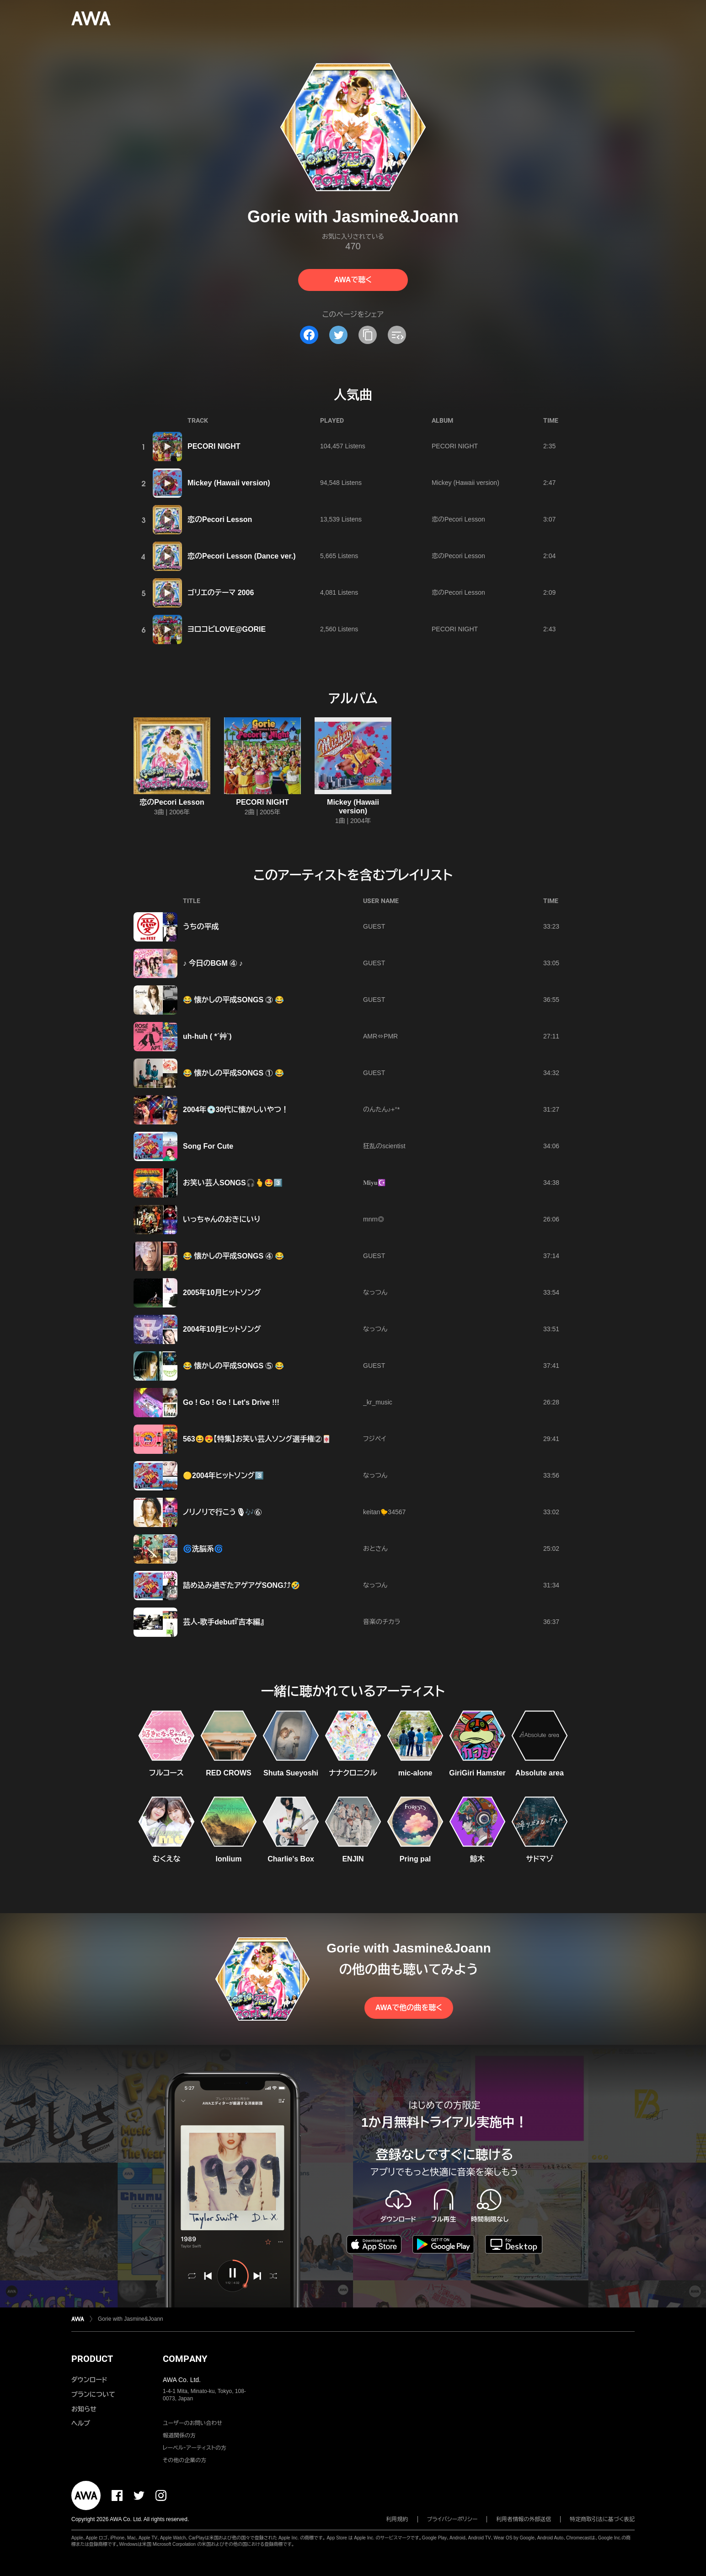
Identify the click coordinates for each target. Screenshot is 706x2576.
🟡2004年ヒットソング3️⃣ (223, 1475)
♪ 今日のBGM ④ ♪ (213, 963)
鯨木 (477, 1859)
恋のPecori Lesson (219, 519)
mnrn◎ (373, 1219)
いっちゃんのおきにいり (222, 1219)
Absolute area (539, 1773)
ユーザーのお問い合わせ (192, 2423)
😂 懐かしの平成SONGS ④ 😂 (233, 1256)
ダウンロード (89, 2379)
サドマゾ (539, 1859)
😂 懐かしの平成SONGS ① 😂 (233, 1073)
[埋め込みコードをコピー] (397, 335)
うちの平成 (201, 926)
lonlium (229, 1859)
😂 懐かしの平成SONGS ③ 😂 (233, 1000)
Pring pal (415, 1859)
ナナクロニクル (353, 1773)
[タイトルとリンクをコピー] (367, 335)
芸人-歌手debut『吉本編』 (223, 1622)
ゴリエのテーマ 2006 (220, 593)
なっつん (375, 1292)
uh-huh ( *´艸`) (207, 1036)
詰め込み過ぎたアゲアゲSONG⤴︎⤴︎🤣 (241, 1585)
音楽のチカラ (381, 1621)
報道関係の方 (179, 2435)
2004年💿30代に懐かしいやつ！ (236, 1109)
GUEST (374, 926)
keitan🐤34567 (384, 1512)
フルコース (166, 1773)
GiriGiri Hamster (477, 1773)
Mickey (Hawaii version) (228, 483)
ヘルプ (80, 2423)
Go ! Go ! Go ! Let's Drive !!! (231, 1402)
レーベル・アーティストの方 (194, 2448)
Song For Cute (208, 1146)
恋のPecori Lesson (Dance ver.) (241, 556)
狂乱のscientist (384, 1146)
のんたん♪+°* (381, 1109)
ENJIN (353, 1859)
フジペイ (374, 1438)
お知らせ (83, 2409)
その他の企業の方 (184, 2460)
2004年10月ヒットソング (222, 1329)
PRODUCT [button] (92, 2358)
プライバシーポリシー (452, 2519)
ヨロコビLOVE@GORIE (226, 629)
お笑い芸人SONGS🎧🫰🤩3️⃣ (233, 1183)
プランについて (93, 2394)
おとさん (375, 1548)
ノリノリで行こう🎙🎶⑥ (222, 1512)
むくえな (167, 1859)
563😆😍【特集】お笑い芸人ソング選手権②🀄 (257, 1439)
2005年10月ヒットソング (222, 1292)
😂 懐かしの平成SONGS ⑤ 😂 (233, 1366)
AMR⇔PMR (380, 1036)
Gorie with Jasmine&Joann (130, 2319)
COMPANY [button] (185, 2358)
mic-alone (415, 1773)
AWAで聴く (353, 280)
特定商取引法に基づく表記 (602, 2519)
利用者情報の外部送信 (523, 2519)
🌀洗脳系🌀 (203, 1549)
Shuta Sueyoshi (290, 1773)
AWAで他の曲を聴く (408, 2007)
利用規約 (397, 2519)
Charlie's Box (290, 1859)
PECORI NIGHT (214, 446)
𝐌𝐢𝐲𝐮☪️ (374, 1182)
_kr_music (377, 1402)
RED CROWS (228, 1773)
